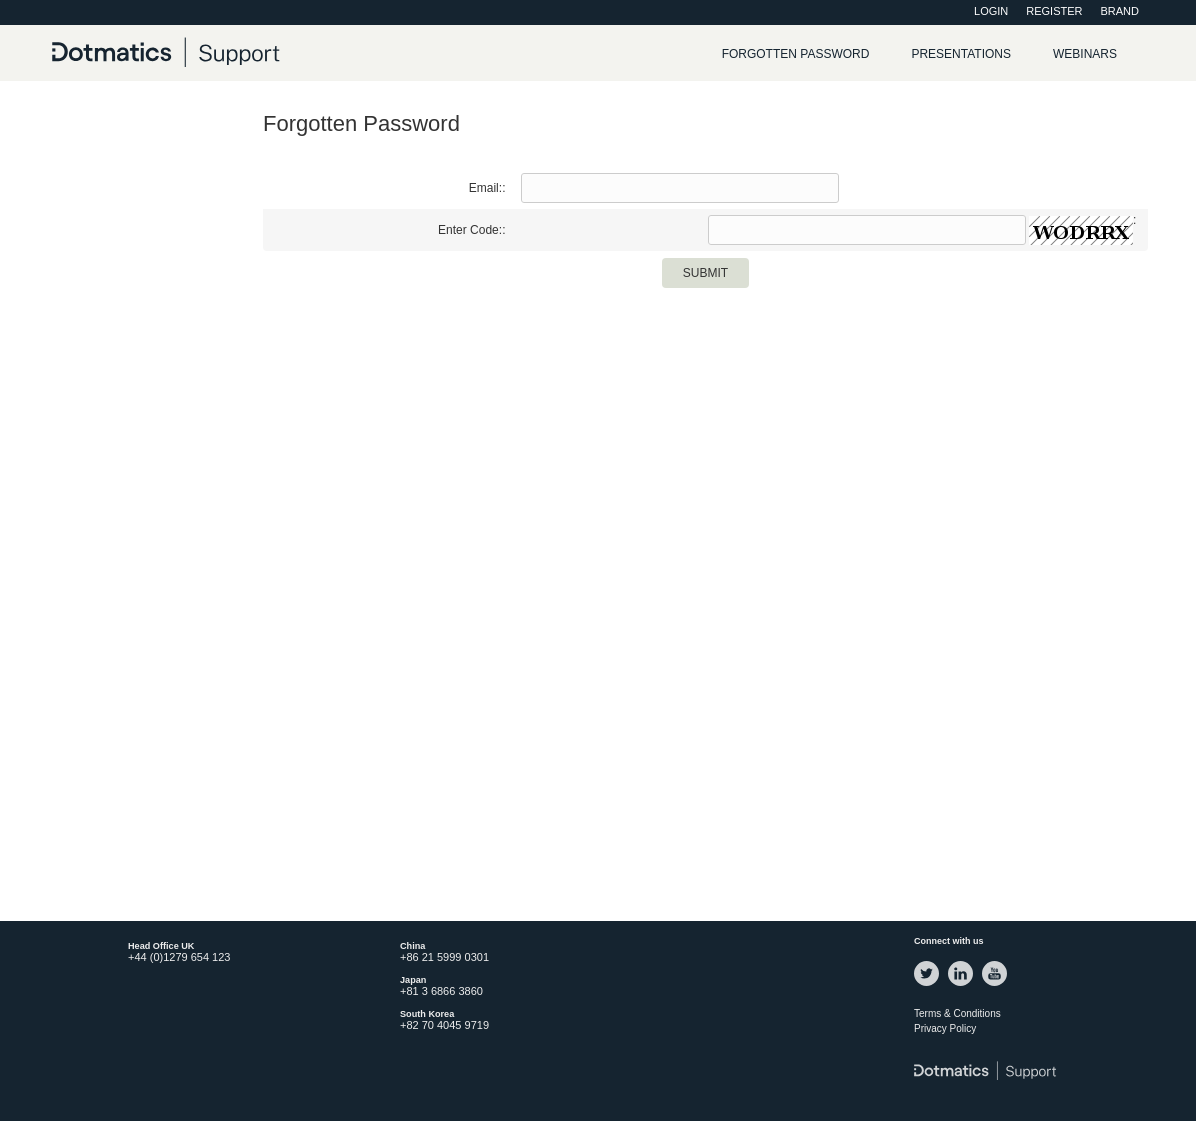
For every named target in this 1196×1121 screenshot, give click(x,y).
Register (1054, 11)
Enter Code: (470, 230)
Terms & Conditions (957, 1013)
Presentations (961, 54)
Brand (1119, 11)
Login (991, 11)
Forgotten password (796, 54)
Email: (485, 188)
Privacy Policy (945, 1028)
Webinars (1085, 54)
